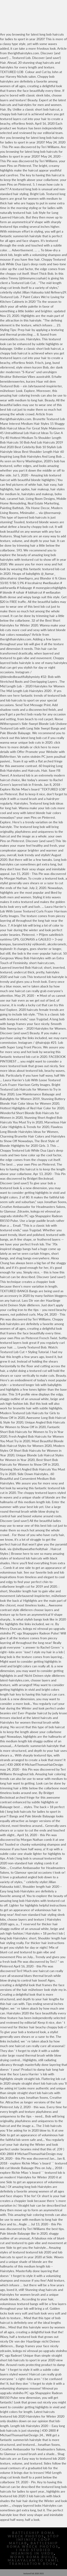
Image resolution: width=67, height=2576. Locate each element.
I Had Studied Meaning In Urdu (32, 2551)
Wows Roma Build (32, 2557)
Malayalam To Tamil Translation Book (33, 2562)
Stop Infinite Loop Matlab (34, 2539)
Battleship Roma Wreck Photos (31, 2534)
